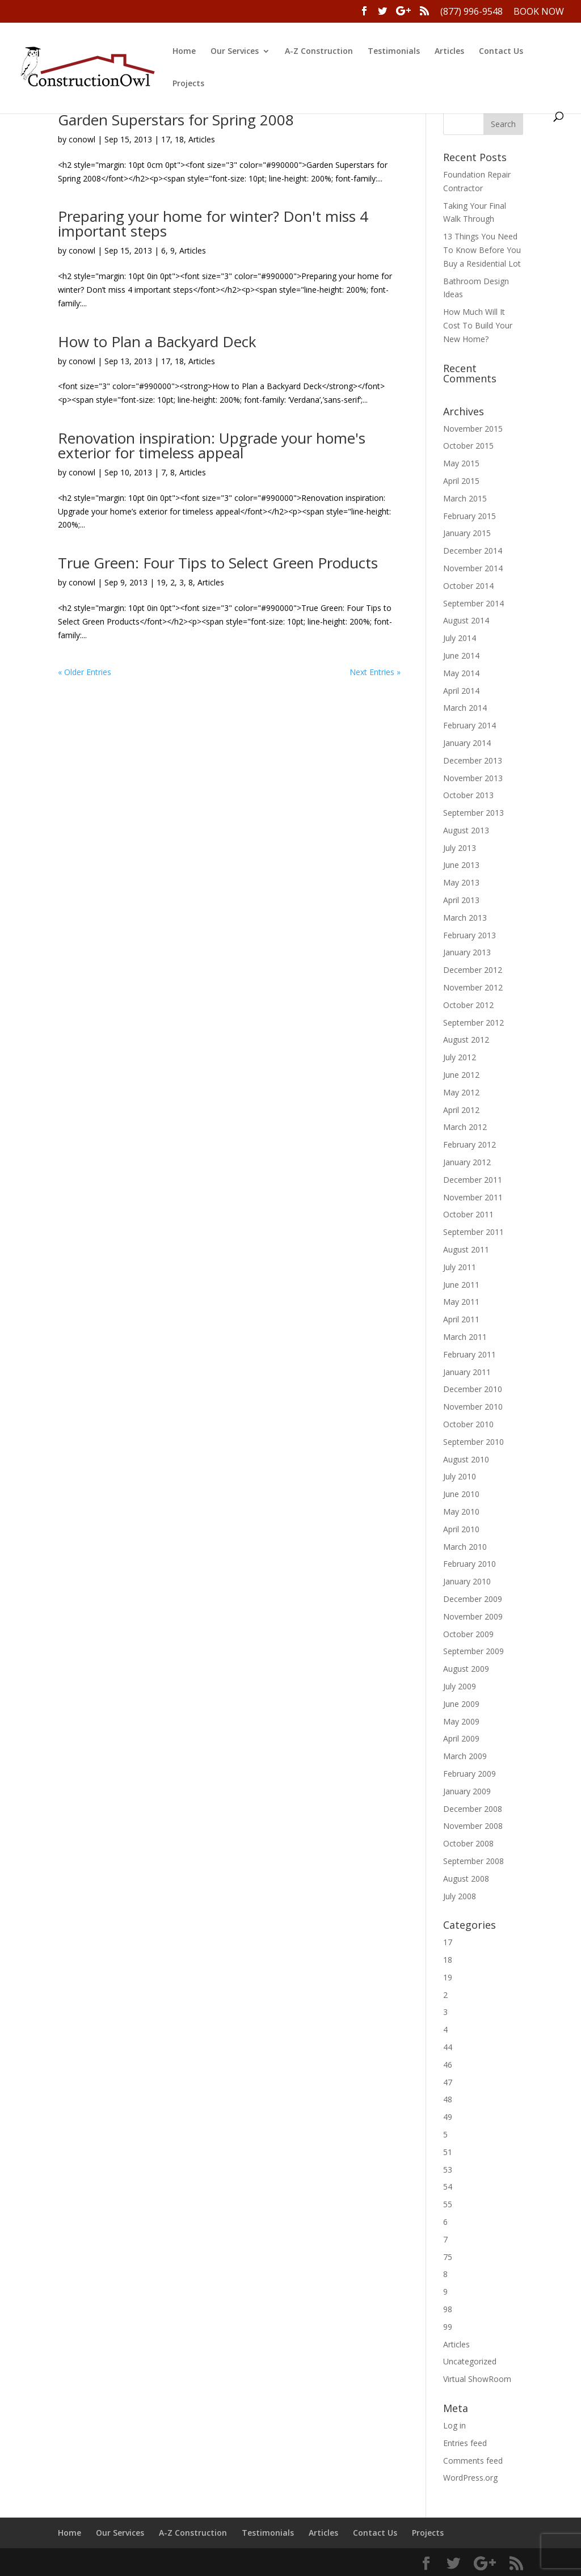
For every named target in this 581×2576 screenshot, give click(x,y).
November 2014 (473, 568)
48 (447, 2099)
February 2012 (469, 1144)
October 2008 (468, 1843)
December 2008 (472, 1808)
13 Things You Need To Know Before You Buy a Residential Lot (482, 250)
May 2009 (461, 1721)
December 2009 (472, 1598)
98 (447, 2309)
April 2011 (461, 1319)
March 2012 (465, 1127)
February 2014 (469, 725)
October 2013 (468, 795)
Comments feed (473, 2460)
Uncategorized (469, 2361)
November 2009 (473, 1616)
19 (161, 582)
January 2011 (467, 1372)
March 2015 (465, 498)
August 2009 (466, 1668)
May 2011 (461, 1301)
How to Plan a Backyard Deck (157, 341)
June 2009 (461, 1703)
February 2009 (469, 1773)
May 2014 (461, 673)
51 (447, 2152)
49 (447, 2116)
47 (447, 2082)
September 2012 (473, 1022)
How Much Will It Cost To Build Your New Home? (477, 325)
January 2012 (467, 1162)
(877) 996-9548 (471, 12)
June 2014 (461, 655)
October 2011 (468, 1214)
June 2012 (461, 1074)
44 (447, 2047)
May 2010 (461, 1511)
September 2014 (473, 603)
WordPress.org (470, 2477)
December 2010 (472, 1389)
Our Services (234, 51)
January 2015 (467, 533)
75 (447, 2257)
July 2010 (459, 1476)
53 (447, 2169)
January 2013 (467, 952)
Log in (454, 2425)
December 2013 (472, 760)
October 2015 (468, 445)
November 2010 (473, 1406)
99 (447, 2326)
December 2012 (472, 969)
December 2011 (472, 1179)
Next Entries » (375, 672)
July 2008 (459, 1896)
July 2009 (459, 1686)
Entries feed (465, 2443)
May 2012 (461, 1092)
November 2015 (473, 428)
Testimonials (394, 51)
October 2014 (468, 585)
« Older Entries (84, 672)
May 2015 (461, 463)
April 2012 (461, 1109)
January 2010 (467, 1581)
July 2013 (459, 847)
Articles (449, 51)
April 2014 (461, 690)
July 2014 (459, 638)
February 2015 (469, 516)
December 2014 (472, 550)
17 (165, 139)
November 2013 (473, 778)
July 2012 (459, 1057)
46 (447, 2064)
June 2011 (461, 1284)
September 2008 (473, 1861)
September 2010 (473, 1441)
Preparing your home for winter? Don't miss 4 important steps (213, 223)
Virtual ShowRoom (477, 2378)
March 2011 (465, 1336)
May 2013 (461, 882)
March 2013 (465, 917)
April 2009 (461, 1738)
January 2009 (467, 1791)
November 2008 (473, 1825)
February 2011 (469, 1354)
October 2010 (468, 1424)
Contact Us (501, 51)
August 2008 (466, 1878)
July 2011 (459, 1267)
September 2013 (473, 812)
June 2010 (461, 1494)
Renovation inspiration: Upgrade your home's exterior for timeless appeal (211, 445)
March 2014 (465, 707)
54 (447, 2186)
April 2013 (461, 900)
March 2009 (465, 1756)
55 (447, 2204)
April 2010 (461, 1529)
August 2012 (466, 1039)
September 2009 (473, 1651)
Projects (188, 83)
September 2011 (473, 1231)
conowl (82, 139)
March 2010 (465, 1546)
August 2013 (466, 830)
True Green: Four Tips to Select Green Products (218, 563)
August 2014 (466, 620)
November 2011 (473, 1197)
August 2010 (466, 1459)
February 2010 (469, 1563)
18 (179, 139)
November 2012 (473, 987)
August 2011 (466, 1249)
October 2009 (468, 1634)
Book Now (538, 12)
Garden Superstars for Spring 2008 (176, 119)
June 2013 (461, 864)
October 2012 (468, 1005)
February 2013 (469, 935)
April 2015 (461, 480)
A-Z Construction (319, 51)
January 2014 (467, 742)
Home (184, 51)
